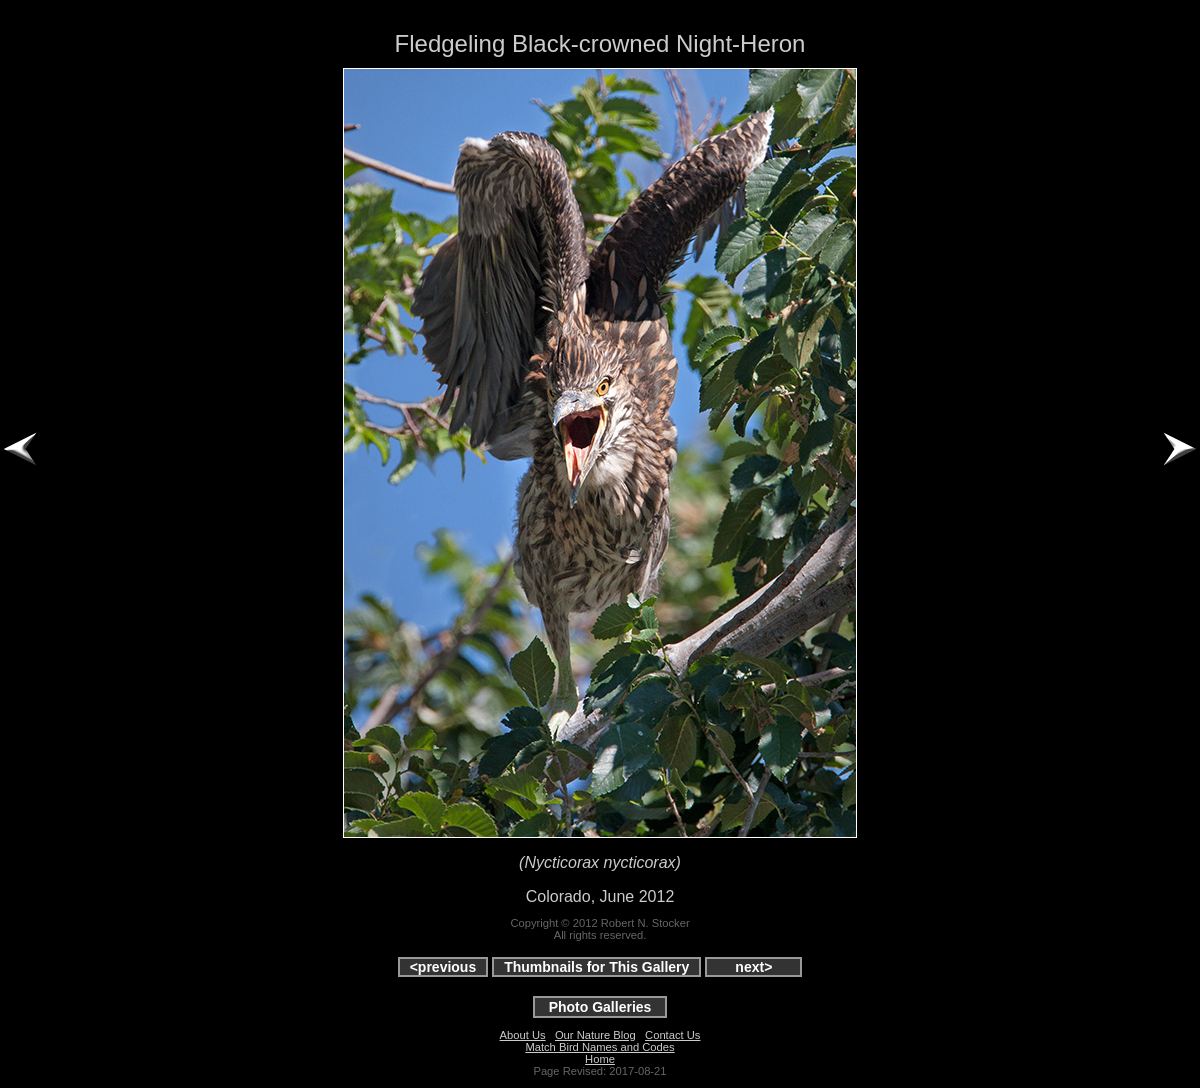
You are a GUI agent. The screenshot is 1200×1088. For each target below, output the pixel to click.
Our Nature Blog (595, 1035)
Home (600, 1059)
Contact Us (672, 1035)
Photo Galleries (600, 1007)
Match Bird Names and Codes (599, 1047)
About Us (523, 1035)
